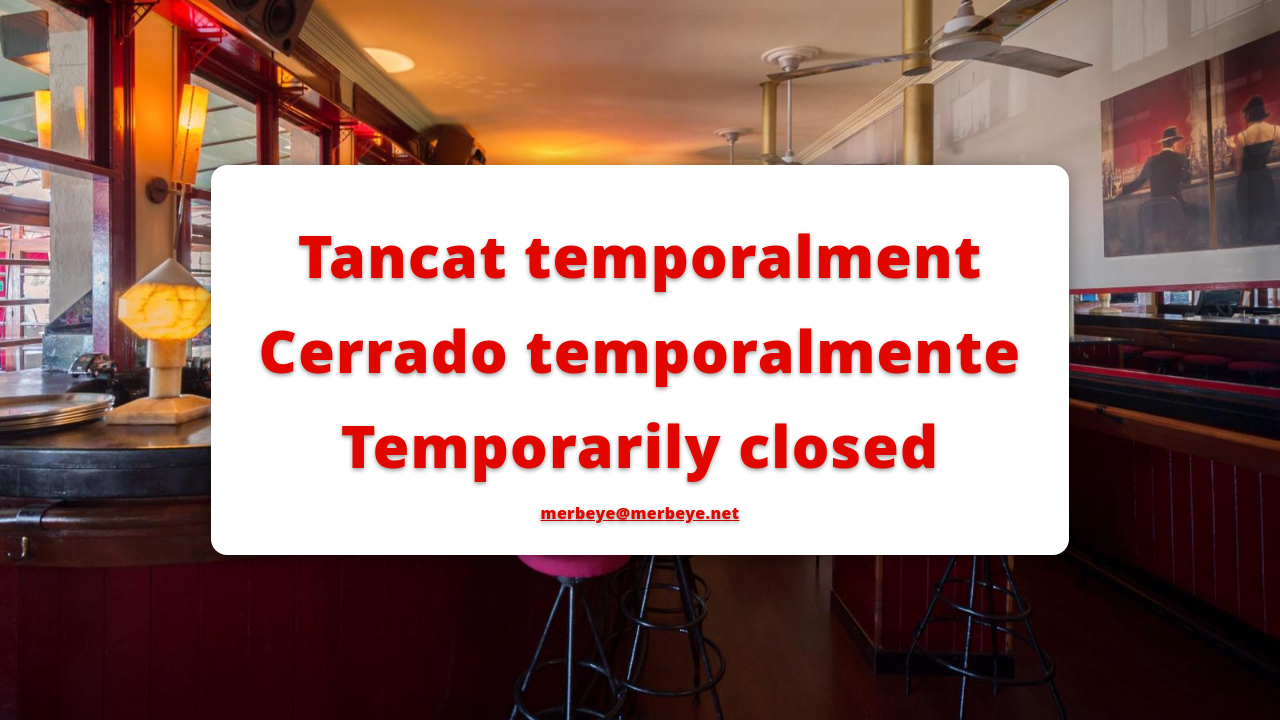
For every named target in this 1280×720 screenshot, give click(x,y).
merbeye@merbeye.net (640, 513)
